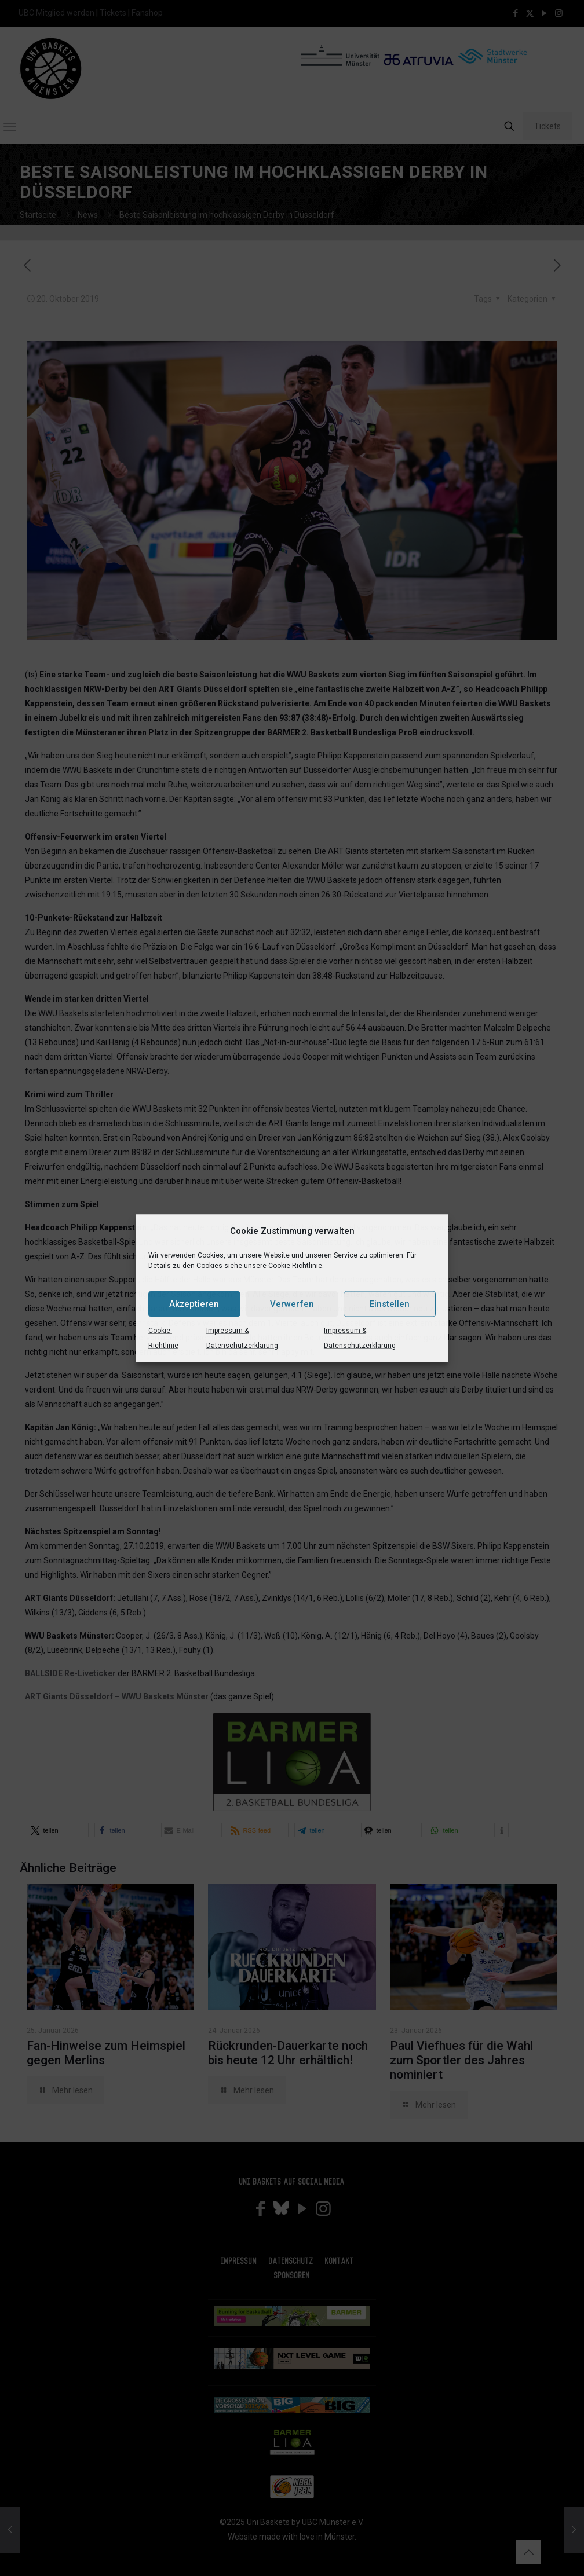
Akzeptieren (194, 1304)
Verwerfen (292, 1304)
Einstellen (390, 1304)
